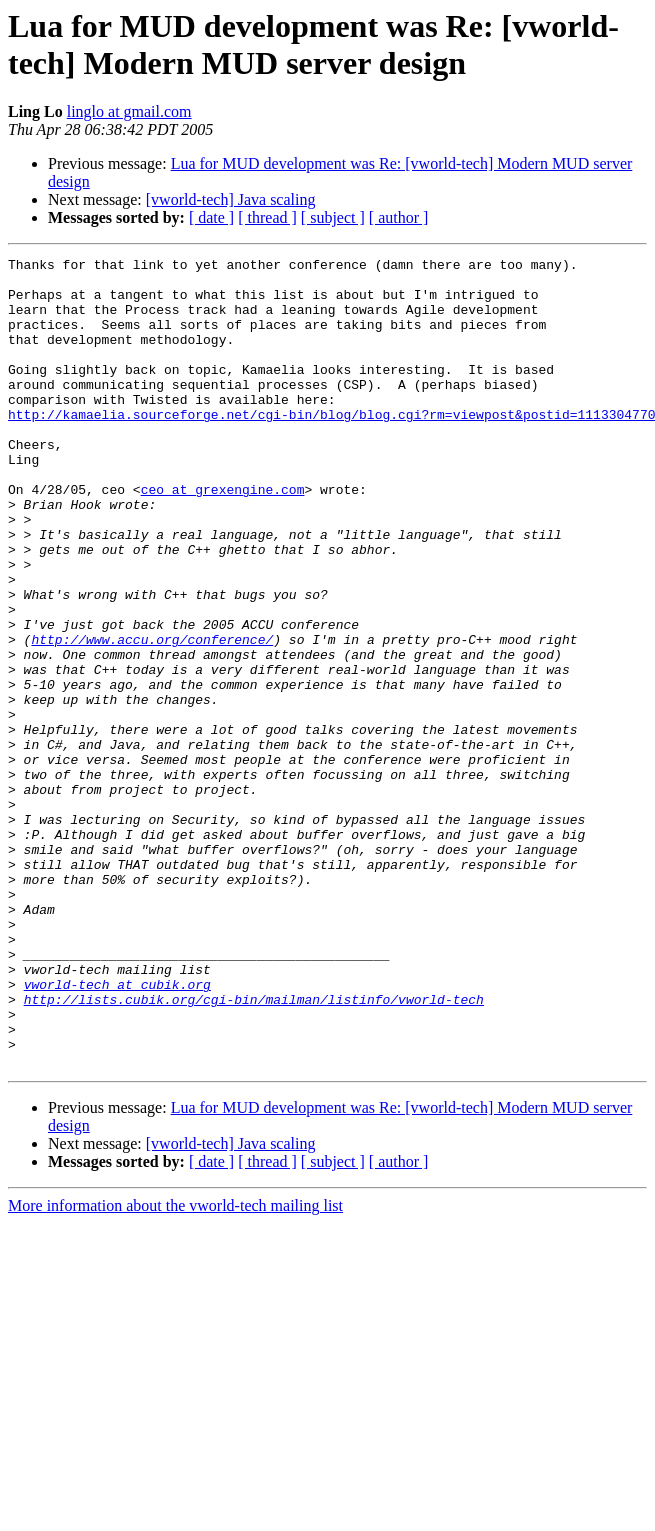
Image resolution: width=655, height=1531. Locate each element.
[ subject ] (333, 217)
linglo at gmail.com (129, 111)
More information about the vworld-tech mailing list (175, 1367)
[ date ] (211, 217)
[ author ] (399, 217)
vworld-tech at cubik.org (117, 1131)
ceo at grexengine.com (223, 537)
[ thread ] (267, 217)
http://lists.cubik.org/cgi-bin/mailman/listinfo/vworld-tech (254, 1149)
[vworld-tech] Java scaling (231, 199)
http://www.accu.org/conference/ (152, 717)
